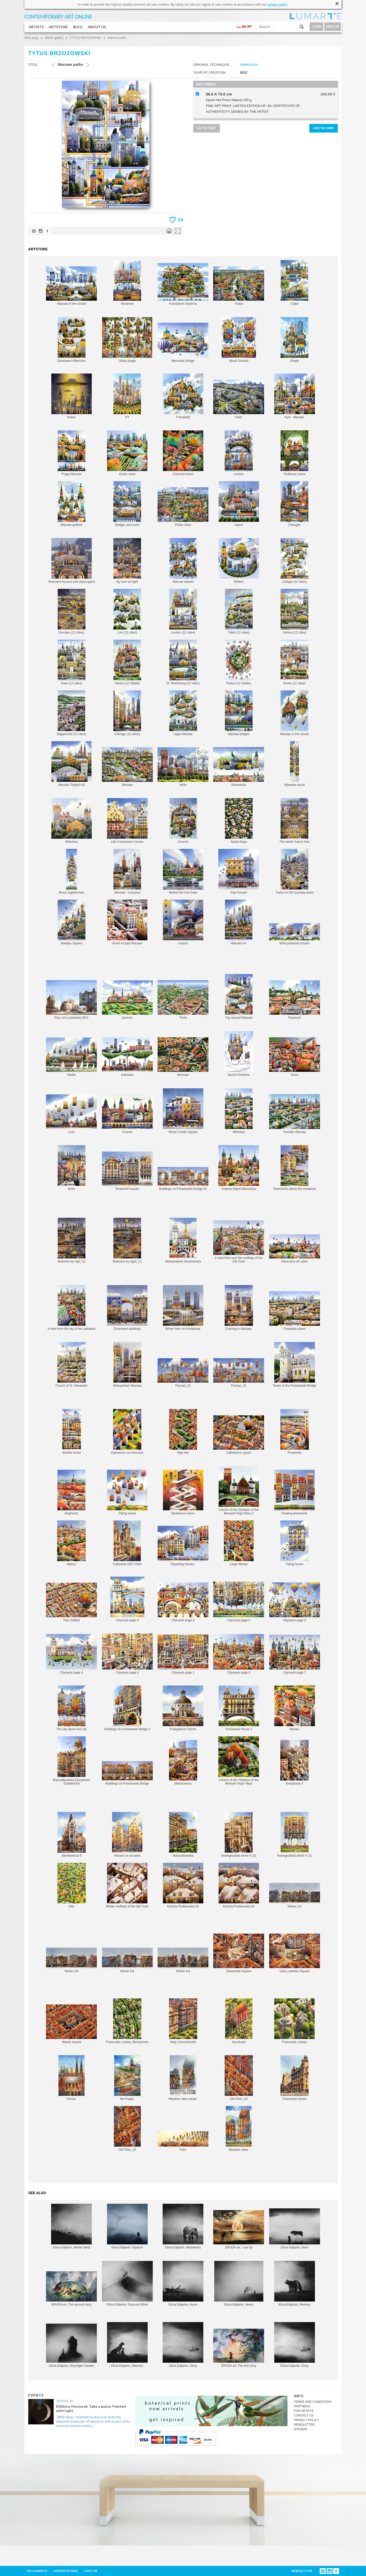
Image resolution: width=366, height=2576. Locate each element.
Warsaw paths (117, 38)
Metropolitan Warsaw (127, 1364)
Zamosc (127, 999)
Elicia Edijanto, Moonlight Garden (71, 2346)
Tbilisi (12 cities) (239, 611)
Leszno (183, 922)
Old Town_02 (127, 2128)
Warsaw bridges (239, 713)
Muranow (127, 282)
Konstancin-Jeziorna (183, 284)
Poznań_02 (183, 1372)
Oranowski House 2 (239, 1708)
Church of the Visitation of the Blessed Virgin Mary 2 (239, 1490)
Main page (31, 38)
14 (180, 219)
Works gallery (54, 38)
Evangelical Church (183, 1708)
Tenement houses (127, 1171)
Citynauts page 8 (183, 1602)
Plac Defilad (71, 1602)
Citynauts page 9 (127, 1599)
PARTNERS (302, 2406)
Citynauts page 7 (294, 1654)
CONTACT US (303, 2415)
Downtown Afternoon (71, 340)
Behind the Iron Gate (183, 871)
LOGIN (316, 26)
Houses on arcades (127, 1834)
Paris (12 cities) (71, 662)
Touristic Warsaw (294, 1114)
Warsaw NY (238, 922)
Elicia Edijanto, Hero (294, 2228)
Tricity (183, 999)
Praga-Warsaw (71, 453)
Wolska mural (71, 1431)
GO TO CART (206, 128)
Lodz (71, 1114)
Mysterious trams (183, 1492)
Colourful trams (183, 453)
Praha (238, 285)
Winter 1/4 (294, 1895)
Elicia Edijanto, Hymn (183, 2283)
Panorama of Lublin (294, 1248)
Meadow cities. (239, 2128)
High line (183, 1431)
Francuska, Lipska (294, 2021)
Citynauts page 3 (238, 1654)
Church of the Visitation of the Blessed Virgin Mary (238, 1760)
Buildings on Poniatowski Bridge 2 (127, 1708)
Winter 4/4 (183, 1960)
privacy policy (277, 4)
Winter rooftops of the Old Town (127, 1885)
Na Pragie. (127, 2078)
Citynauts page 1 (183, 1654)
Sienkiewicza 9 (71, 1834)
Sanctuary (238, 2021)
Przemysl (294, 999)
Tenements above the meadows (294, 1168)
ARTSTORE (58, 27)
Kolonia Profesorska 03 (183, 1885)
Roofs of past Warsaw (127, 922)
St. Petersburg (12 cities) (183, 662)
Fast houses (238, 871)
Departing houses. (183, 1546)
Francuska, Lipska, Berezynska (127, 2021)
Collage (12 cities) (294, 561)
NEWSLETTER (304, 2424)
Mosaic (294, 1708)
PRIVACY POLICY (306, 2420)
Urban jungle (127, 340)
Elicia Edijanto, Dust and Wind (127, 2283)
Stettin (71, 1057)
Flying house (127, 1492)
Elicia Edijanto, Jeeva (238, 2283)
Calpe (294, 282)
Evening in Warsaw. (239, 1308)
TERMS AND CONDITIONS (313, 2402)
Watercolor (249, 64)
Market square (71, 2024)
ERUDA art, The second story (71, 2288)
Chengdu (294, 504)
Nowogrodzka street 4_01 (294, 1834)
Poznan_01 (238, 1372)
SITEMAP (300, 2429)
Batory (71, 1543)
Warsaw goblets (71, 504)
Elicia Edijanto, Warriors (127, 2345)
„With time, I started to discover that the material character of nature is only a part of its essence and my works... (93, 2421)
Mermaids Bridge (183, 343)
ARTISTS (36, 27)
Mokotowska (183, 1762)
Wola (183, 767)
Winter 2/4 (71, 1960)
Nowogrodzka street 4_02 (238, 1834)
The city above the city (71, 1708)
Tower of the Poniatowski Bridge (294, 1364)
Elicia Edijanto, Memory (294, 2283)
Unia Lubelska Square (294, 1953)
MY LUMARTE (37, 2571)
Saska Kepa (239, 821)
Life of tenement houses (127, 821)
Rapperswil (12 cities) (71, 713)
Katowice (127, 1057)
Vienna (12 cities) (294, 611)
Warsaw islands (183, 561)
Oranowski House (294, 2078)
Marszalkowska (183, 1834)
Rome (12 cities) (294, 662)
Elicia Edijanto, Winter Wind (71, 2226)
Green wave (127, 453)
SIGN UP (332, 26)
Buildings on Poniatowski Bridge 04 (183, 1179)
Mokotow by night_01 (127, 1240)
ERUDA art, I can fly (238, 2229)
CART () (90, 2571)
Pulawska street (294, 1311)
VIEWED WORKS (65, 2571)
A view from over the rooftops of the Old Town (238, 1241)
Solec (71, 1168)
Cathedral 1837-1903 (127, 1543)
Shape (294, 340)
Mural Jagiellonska (71, 871)
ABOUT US (97, 27)
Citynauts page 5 (294, 1602)
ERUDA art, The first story (238, 2348)
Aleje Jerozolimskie (183, 2021)
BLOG (78, 27)
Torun (294, 1057)
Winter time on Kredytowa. (183, 1308)
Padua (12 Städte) (239, 662)
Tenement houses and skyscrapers (71, 561)
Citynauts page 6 (238, 1602)
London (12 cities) (183, 611)
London (239, 453)
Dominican (238, 767)
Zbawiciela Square (238, 1953)
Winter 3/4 (127, 1960)
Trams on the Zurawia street (295, 871)
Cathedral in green (238, 1434)
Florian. (71, 2078)
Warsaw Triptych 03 (71, 764)
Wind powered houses (294, 934)
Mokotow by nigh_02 (71, 1240)
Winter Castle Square (183, 1111)
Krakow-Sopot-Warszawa (238, 1168)
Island (239, 504)
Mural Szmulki (239, 340)
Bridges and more (127, 504)
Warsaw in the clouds (71, 285)
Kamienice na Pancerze (127, 1431)
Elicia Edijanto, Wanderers (183, 2226)
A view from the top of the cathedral (71, 1308)
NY (127, 396)
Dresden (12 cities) (71, 611)
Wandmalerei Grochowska (183, 1240)
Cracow (183, 821)
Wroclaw (183, 1057)
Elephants (71, 1492)
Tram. (183, 2141)
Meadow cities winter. (183, 2078)
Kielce (71, 396)
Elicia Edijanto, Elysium (127, 2226)
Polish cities (183, 507)
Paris (238, 399)
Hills (71, 1885)
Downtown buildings (127, 1308)
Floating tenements (294, 1492)
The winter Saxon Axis (294, 821)
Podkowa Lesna (294, 453)
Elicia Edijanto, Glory (183, 2345)
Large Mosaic (239, 1543)
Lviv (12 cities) (127, 611)
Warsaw (127, 767)
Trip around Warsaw (239, 996)
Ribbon (239, 561)
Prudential (294, 1431)
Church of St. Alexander (71, 1364)
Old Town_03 (239, 2078)
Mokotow (71, 821)
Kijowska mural (294, 764)
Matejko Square (71, 922)
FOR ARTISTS (304, 2411)
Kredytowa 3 (294, 1762)
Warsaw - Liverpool (127, 871)
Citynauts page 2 (127, 1653)
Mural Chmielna (238, 1054)
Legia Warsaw (183, 713)
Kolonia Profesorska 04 (239, 1885)
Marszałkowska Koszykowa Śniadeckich (71, 1760)
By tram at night (127, 561)
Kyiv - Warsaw (294, 396)
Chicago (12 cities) (127, 713)
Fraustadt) (183, 396)
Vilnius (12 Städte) (127, 662)
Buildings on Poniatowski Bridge (127, 1773)
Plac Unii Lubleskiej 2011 (71, 999)
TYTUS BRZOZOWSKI (85, 38)
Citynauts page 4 (71, 1654)
